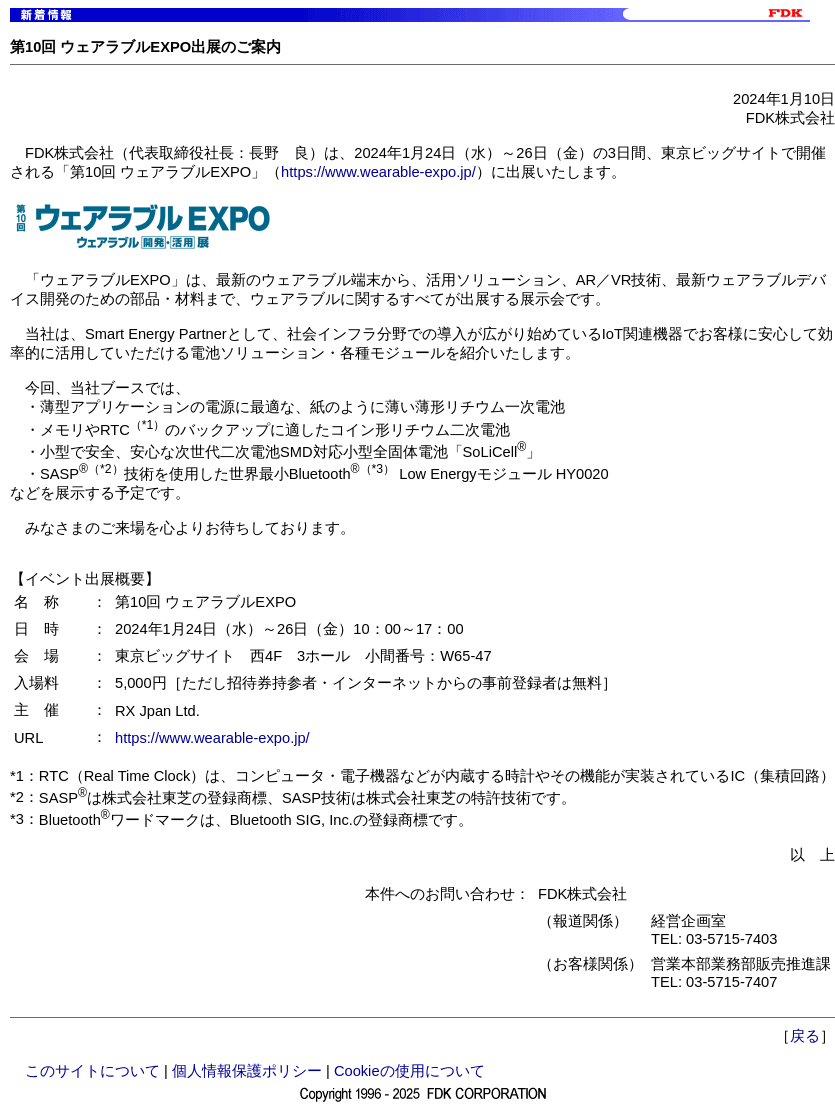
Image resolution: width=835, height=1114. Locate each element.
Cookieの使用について (409, 1071)
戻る (805, 1036)
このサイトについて (92, 1071)
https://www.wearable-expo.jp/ (378, 172)
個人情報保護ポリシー (247, 1071)
